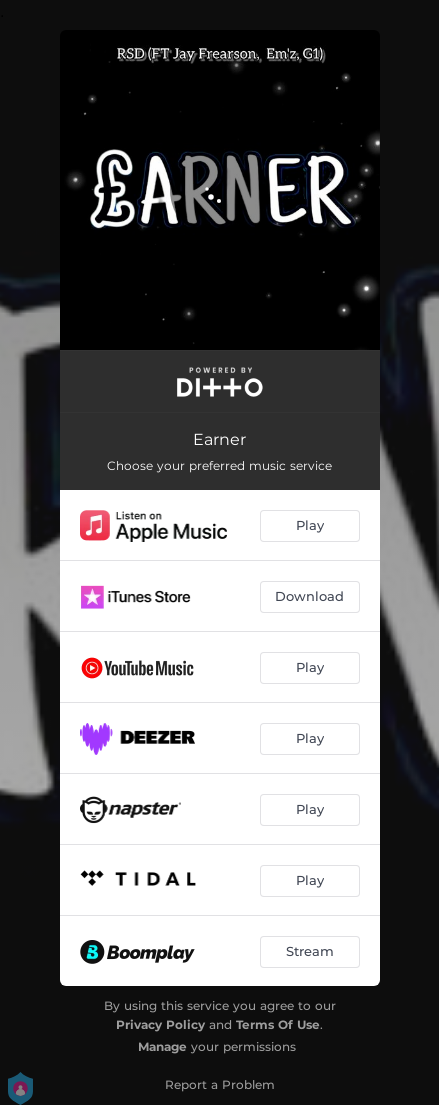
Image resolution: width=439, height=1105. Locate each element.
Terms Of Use (278, 1024)
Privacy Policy (160, 1024)
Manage (162, 1046)
